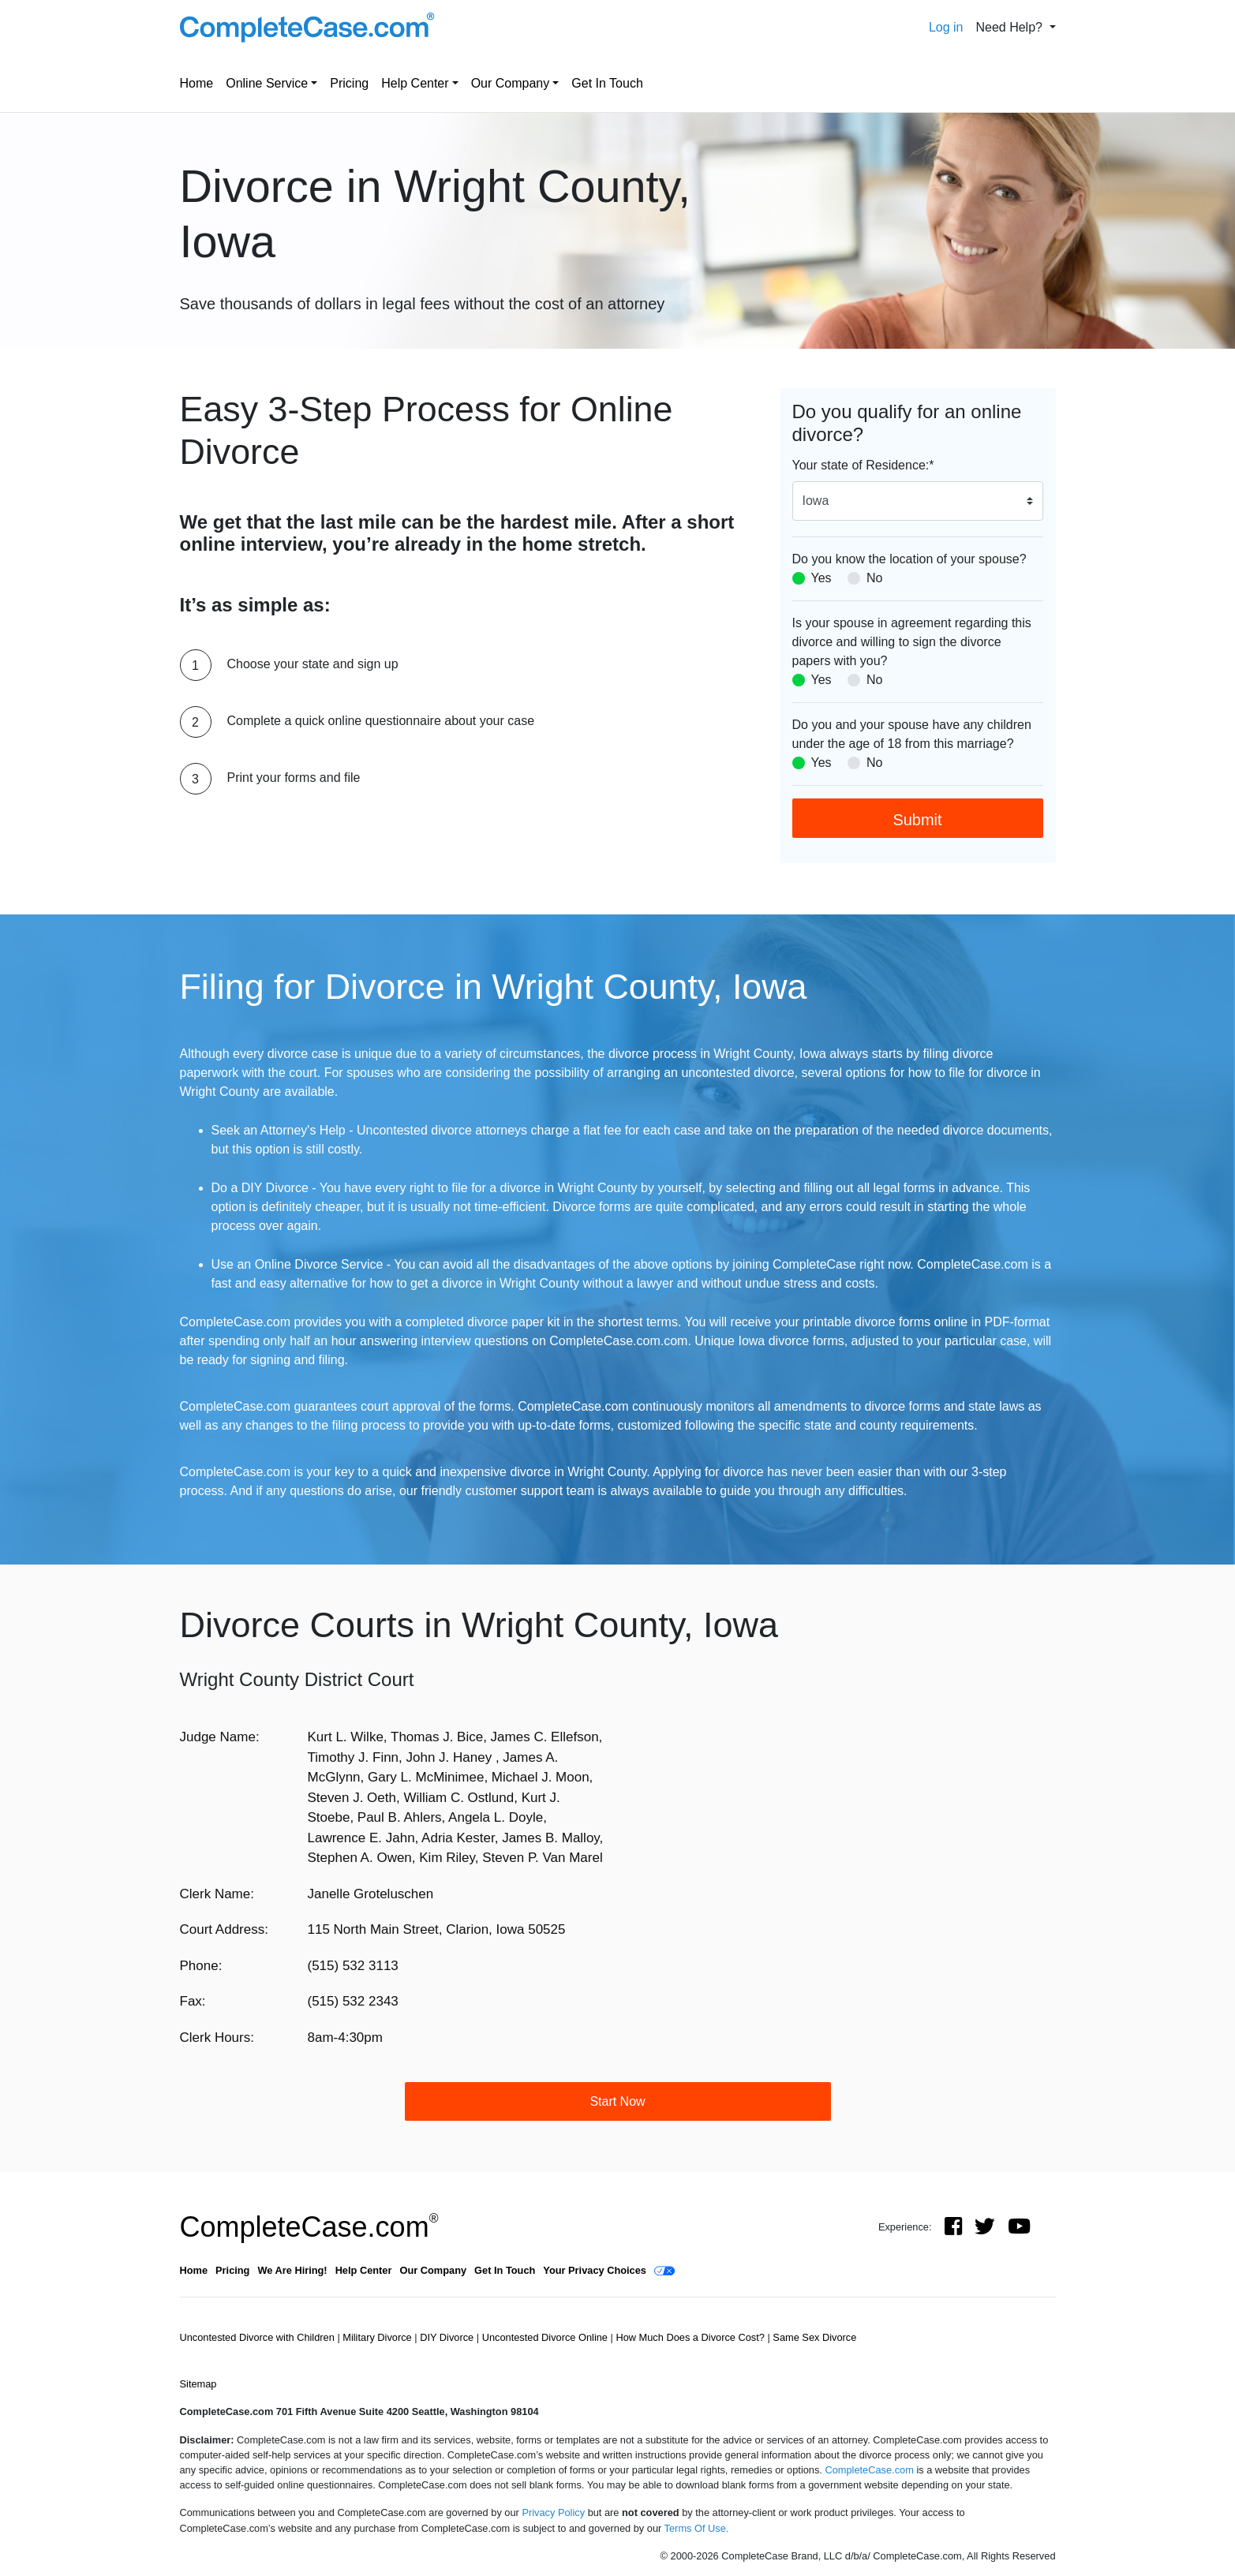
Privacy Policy (553, 2512)
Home (197, 83)
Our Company (510, 83)
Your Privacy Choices (594, 2270)
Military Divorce (378, 2337)
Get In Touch (606, 83)
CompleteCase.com (309, 2227)
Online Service (267, 83)
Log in (946, 27)
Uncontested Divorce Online (546, 2337)
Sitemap (198, 2384)
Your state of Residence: (863, 465)
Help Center (414, 83)
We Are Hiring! (292, 2270)
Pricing (349, 83)
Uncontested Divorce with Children (259, 2337)
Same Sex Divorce (814, 2337)
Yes (821, 578)
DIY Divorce (448, 2337)
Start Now (617, 2101)
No (874, 578)
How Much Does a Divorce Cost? (691, 2337)
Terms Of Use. (696, 2528)
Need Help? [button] (1010, 27)
